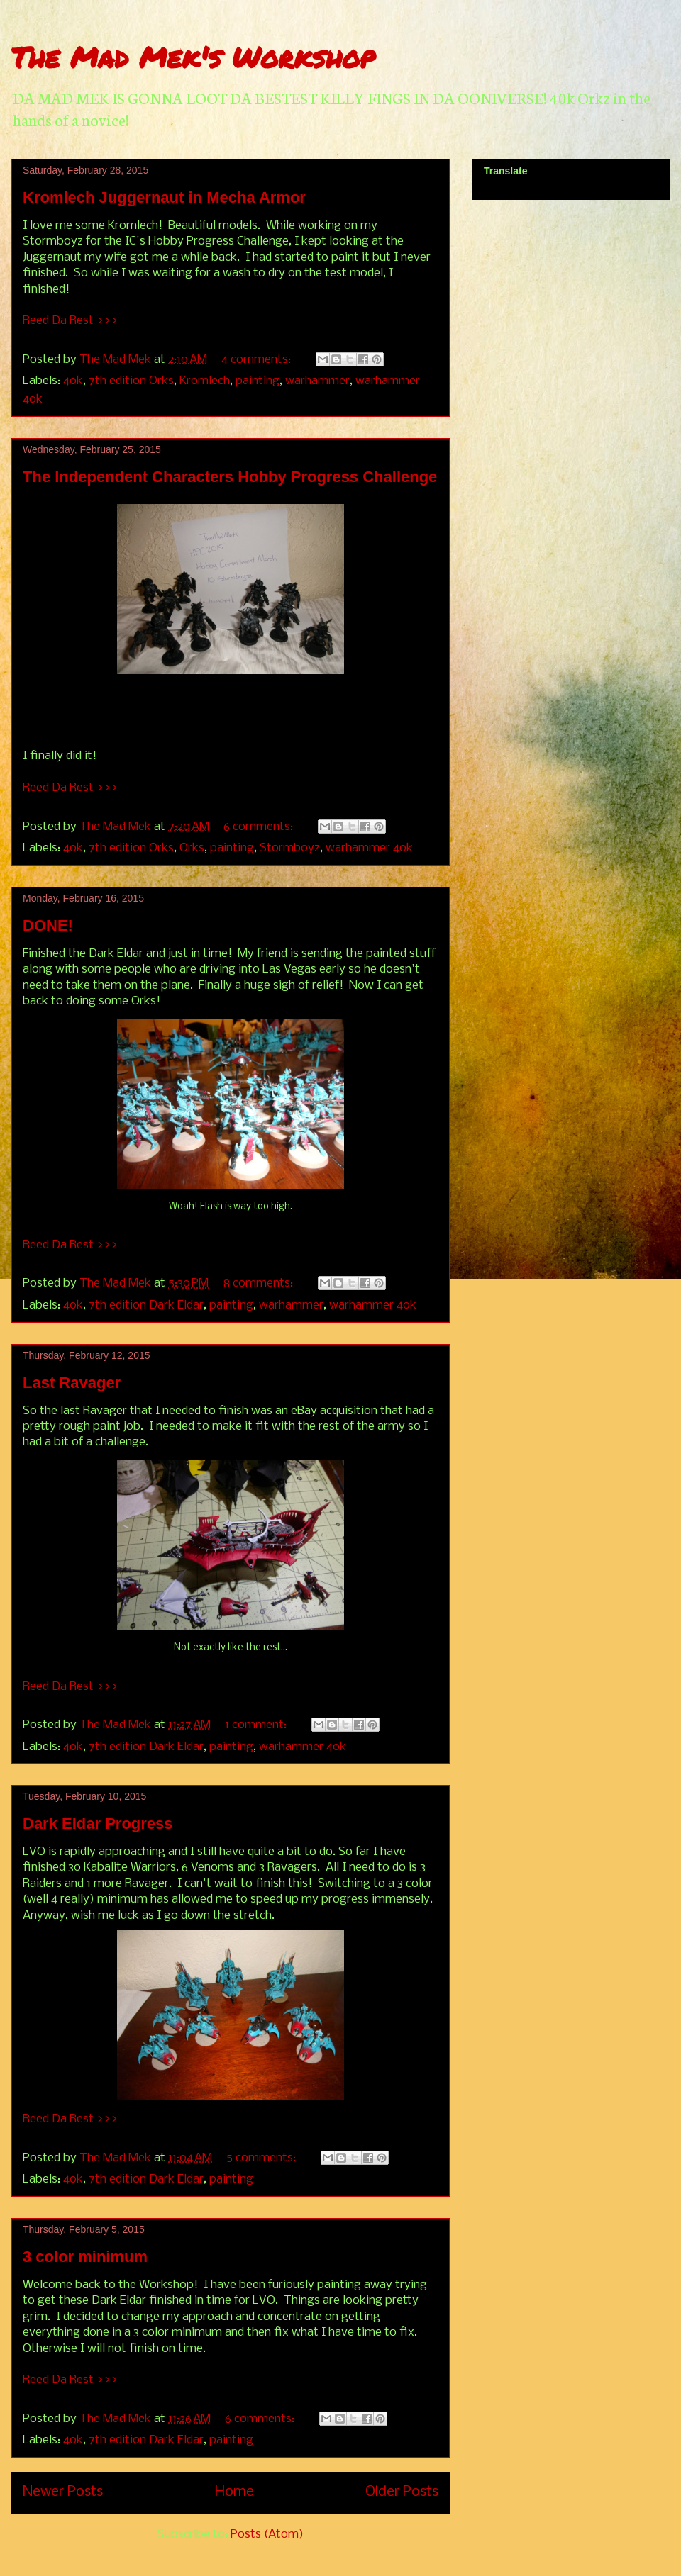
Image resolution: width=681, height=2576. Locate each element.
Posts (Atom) (267, 2534)
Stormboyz (290, 848)
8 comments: (259, 1283)
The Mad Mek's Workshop (193, 57)
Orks (191, 848)
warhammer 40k (369, 848)
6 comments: (259, 827)
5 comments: (262, 2158)
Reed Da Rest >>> (70, 320)
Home (234, 2492)
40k (73, 381)
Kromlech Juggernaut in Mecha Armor (164, 197)
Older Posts (401, 2492)
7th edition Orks (131, 381)
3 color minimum (85, 2257)
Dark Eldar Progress (98, 1823)
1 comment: (257, 1725)
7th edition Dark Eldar (146, 1305)
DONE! (48, 925)
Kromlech (204, 381)
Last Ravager (72, 1382)
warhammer (317, 381)
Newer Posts (63, 2492)
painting (257, 381)
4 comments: (257, 359)
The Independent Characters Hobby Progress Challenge (230, 477)
